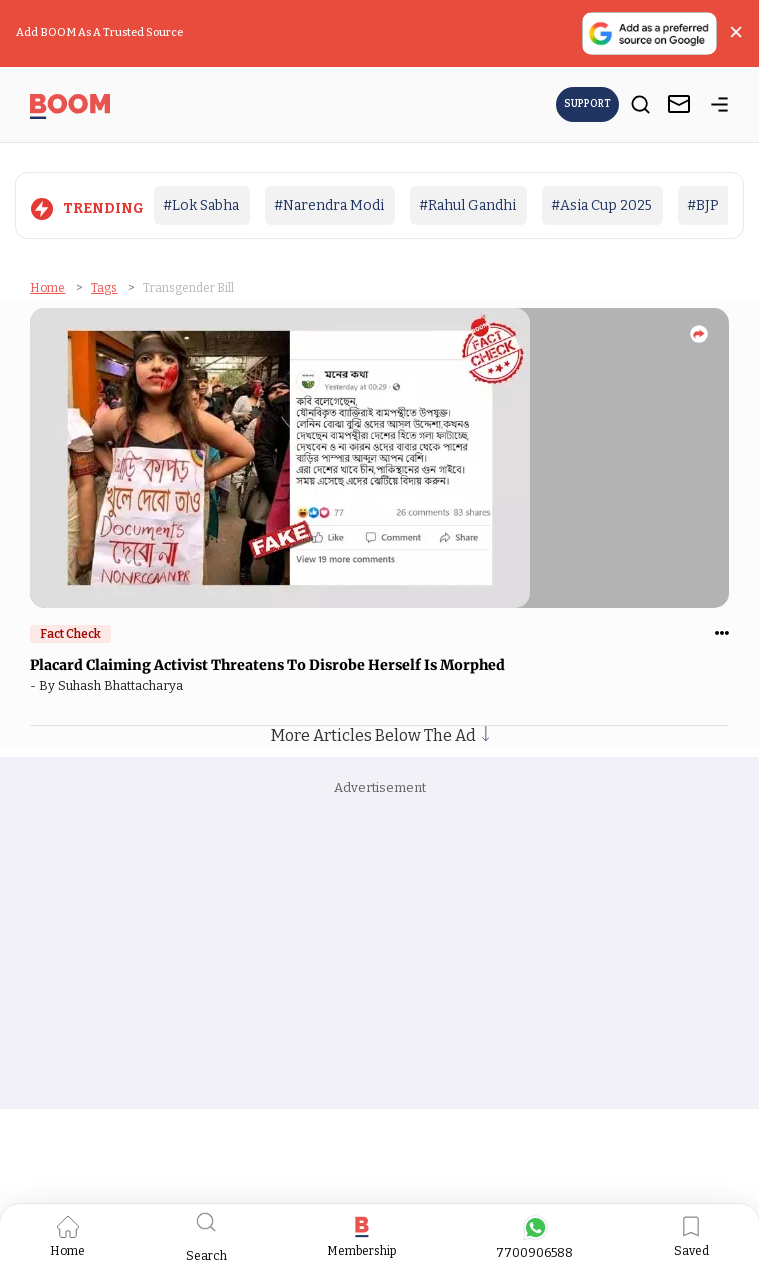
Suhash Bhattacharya (123, 685)
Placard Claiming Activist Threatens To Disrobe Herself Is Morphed (269, 665)
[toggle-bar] (720, 107)
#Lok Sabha (201, 205)
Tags (104, 288)
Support (587, 104)
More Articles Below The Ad (380, 735)
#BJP (703, 205)
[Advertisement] (380, 949)
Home (47, 288)
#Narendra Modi (329, 205)
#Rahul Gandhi (467, 205)
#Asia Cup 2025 (601, 205)
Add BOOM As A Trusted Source (99, 32)
